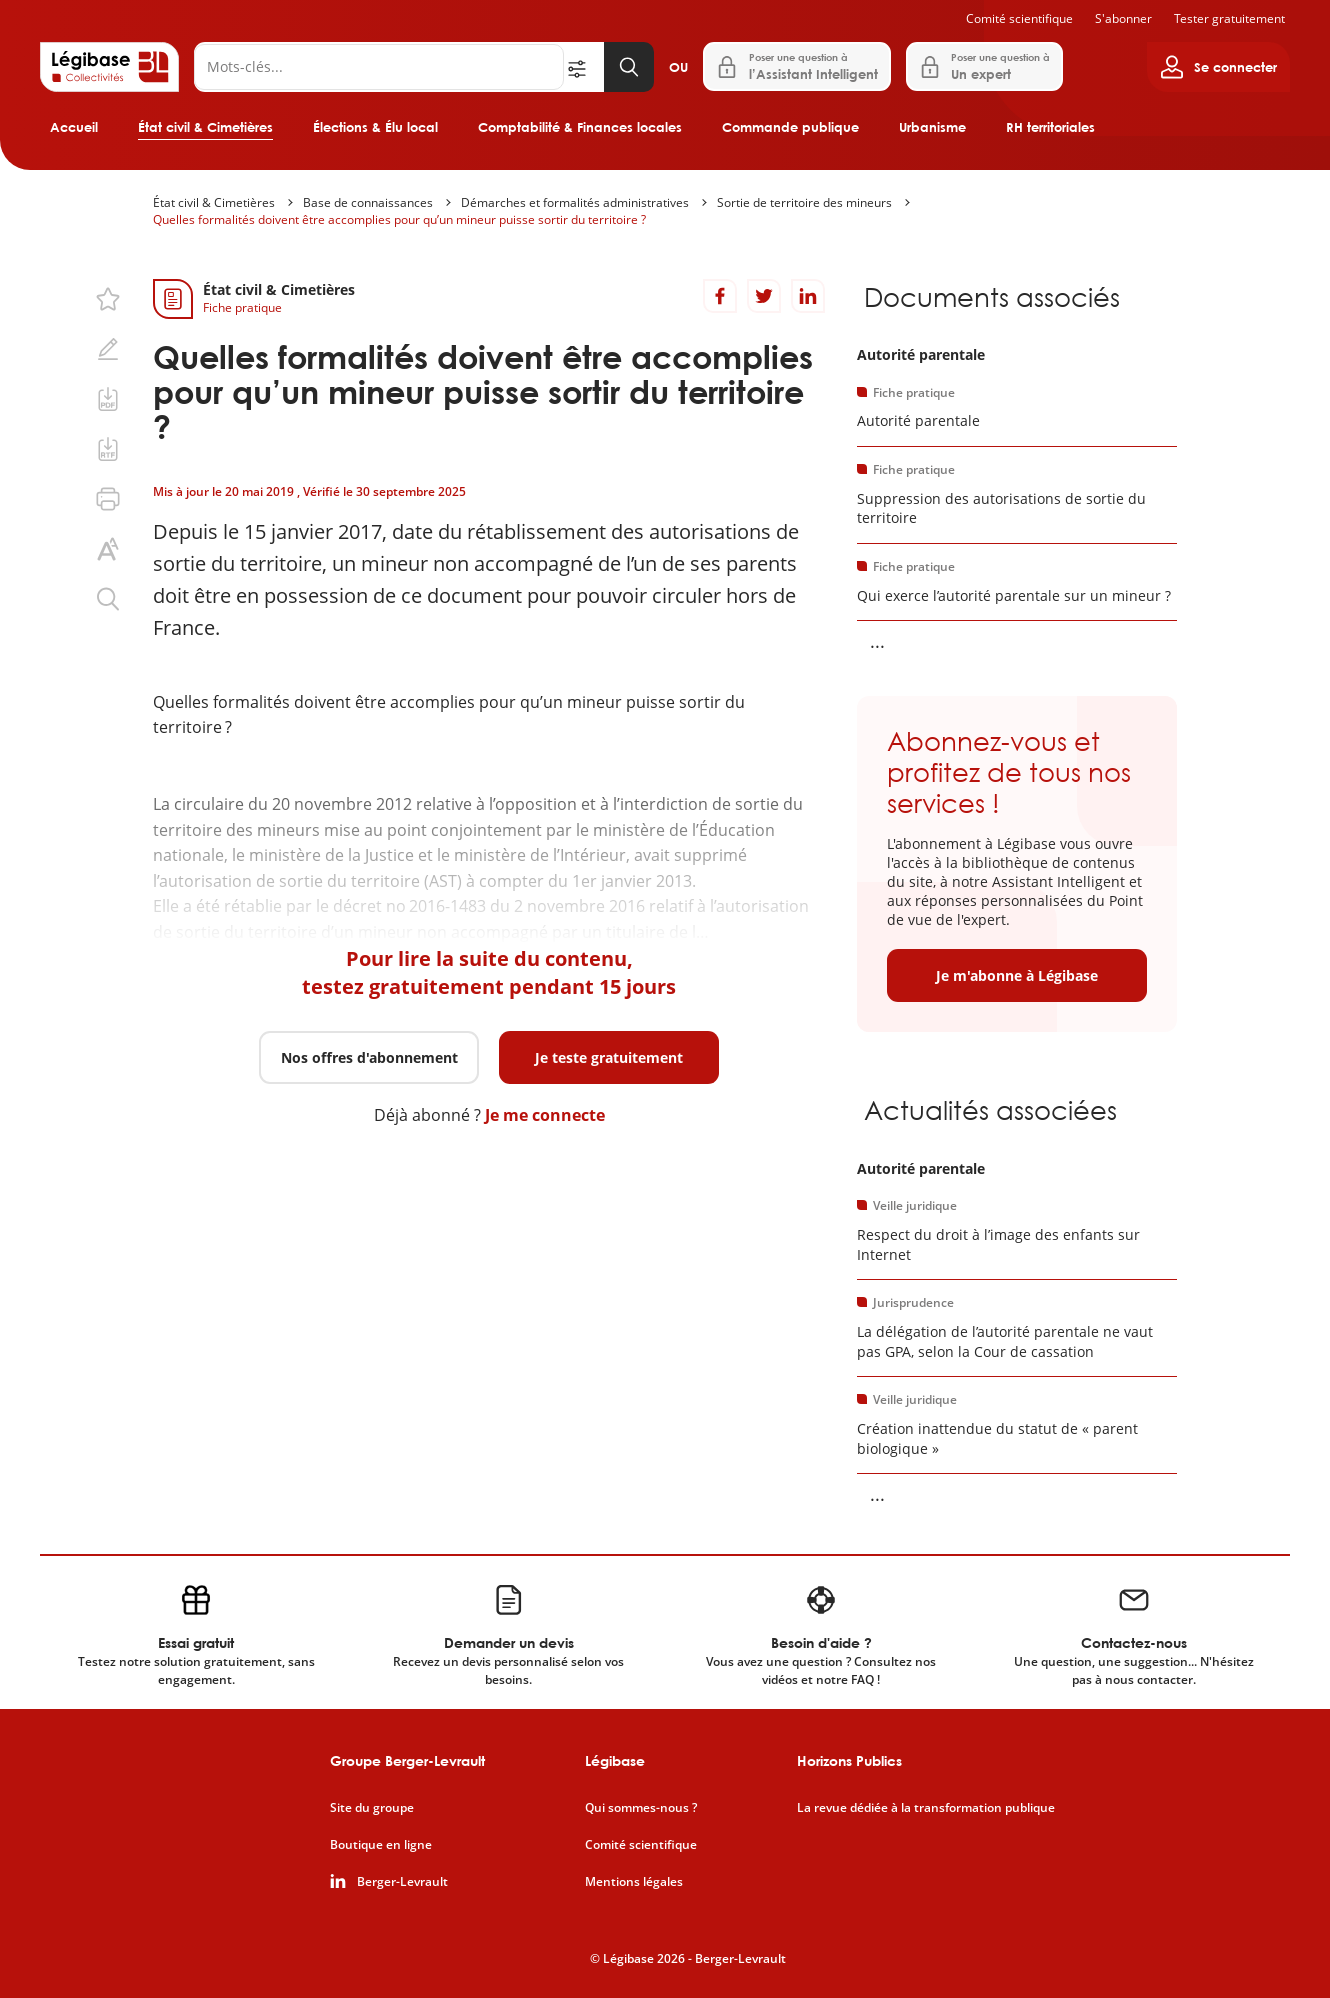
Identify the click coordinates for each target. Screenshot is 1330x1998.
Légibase (615, 1760)
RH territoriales (1050, 127)
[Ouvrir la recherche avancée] (584, 67)
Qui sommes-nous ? (641, 1808)
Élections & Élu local (375, 127)
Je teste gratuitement (609, 1057)
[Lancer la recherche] (629, 67)
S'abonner (1123, 18)
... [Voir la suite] (877, 641)
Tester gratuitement (1229, 18)
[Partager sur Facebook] (720, 296)
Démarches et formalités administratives (575, 202)
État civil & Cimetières (205, 127)
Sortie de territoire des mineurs (804, 202)
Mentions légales (634, 1882)
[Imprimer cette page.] (108, 499)
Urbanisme (932, 127)
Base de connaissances (368, 202)
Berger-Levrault (402, 1882)
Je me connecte (545, 1115)
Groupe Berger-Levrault (407, 1760)
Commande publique (790, 127)
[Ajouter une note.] (108, 349)
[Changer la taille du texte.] (108, 549)
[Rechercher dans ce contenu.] (108, 599)
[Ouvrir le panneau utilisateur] (1218, 67)
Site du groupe (372, 1808)
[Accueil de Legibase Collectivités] (109, 67)
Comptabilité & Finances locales (580, 127)
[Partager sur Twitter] (764, 296)
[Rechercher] (379, 67)
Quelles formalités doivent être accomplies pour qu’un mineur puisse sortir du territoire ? (399, 219)
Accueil (74, 127)
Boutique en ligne (381, 1845)
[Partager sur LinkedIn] (808, 296)
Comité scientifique (1019, 18)
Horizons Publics (849, 1760)
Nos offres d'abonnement (369, 1057)
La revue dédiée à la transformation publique (926, 1808)
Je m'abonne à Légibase (1017, 975)
